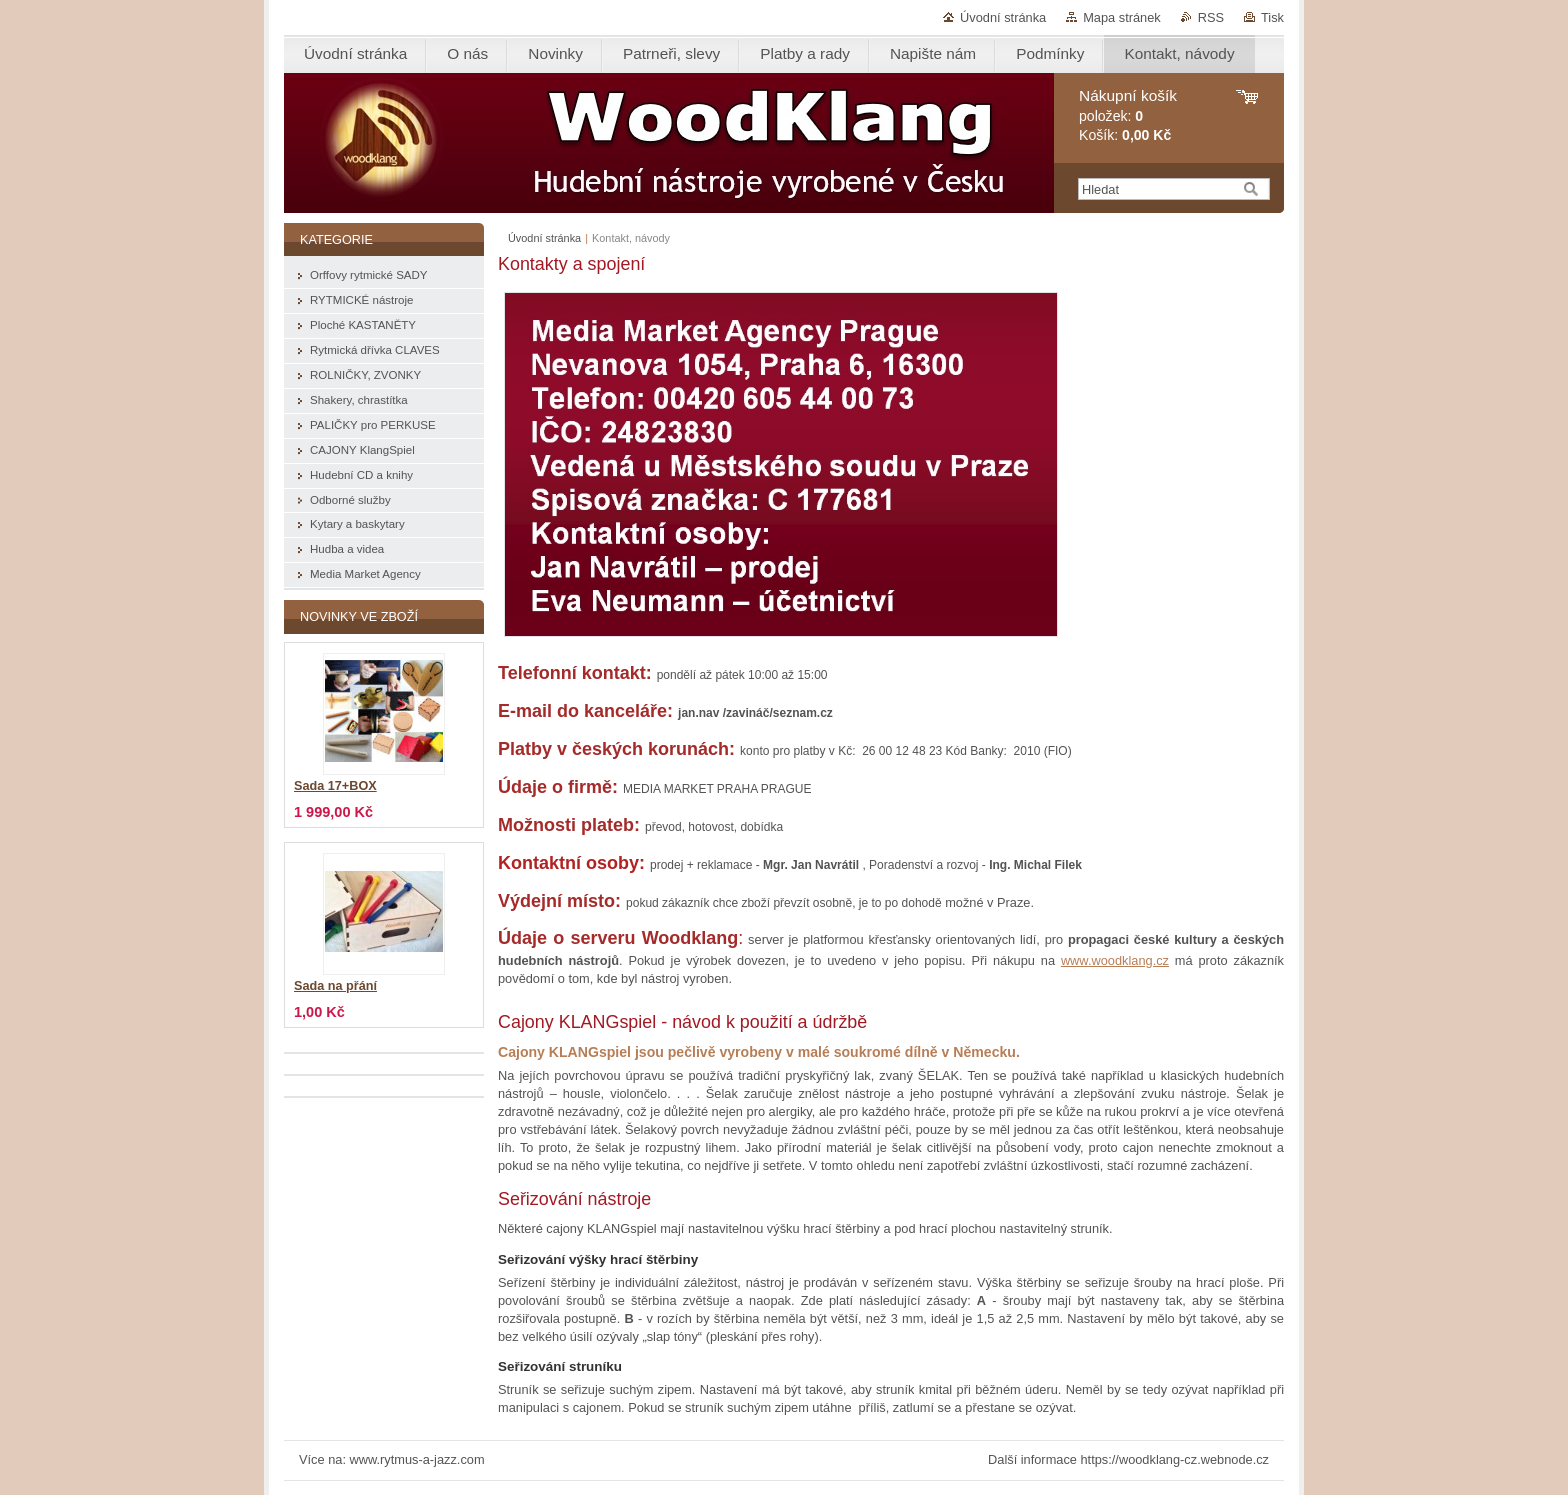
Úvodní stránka (1003, 17)
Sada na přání (335, 986)
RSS (1211, 17)
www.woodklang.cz (1115, 960)
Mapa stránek (1122, 17)
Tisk (1272, 17)
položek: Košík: (1128, 115)
